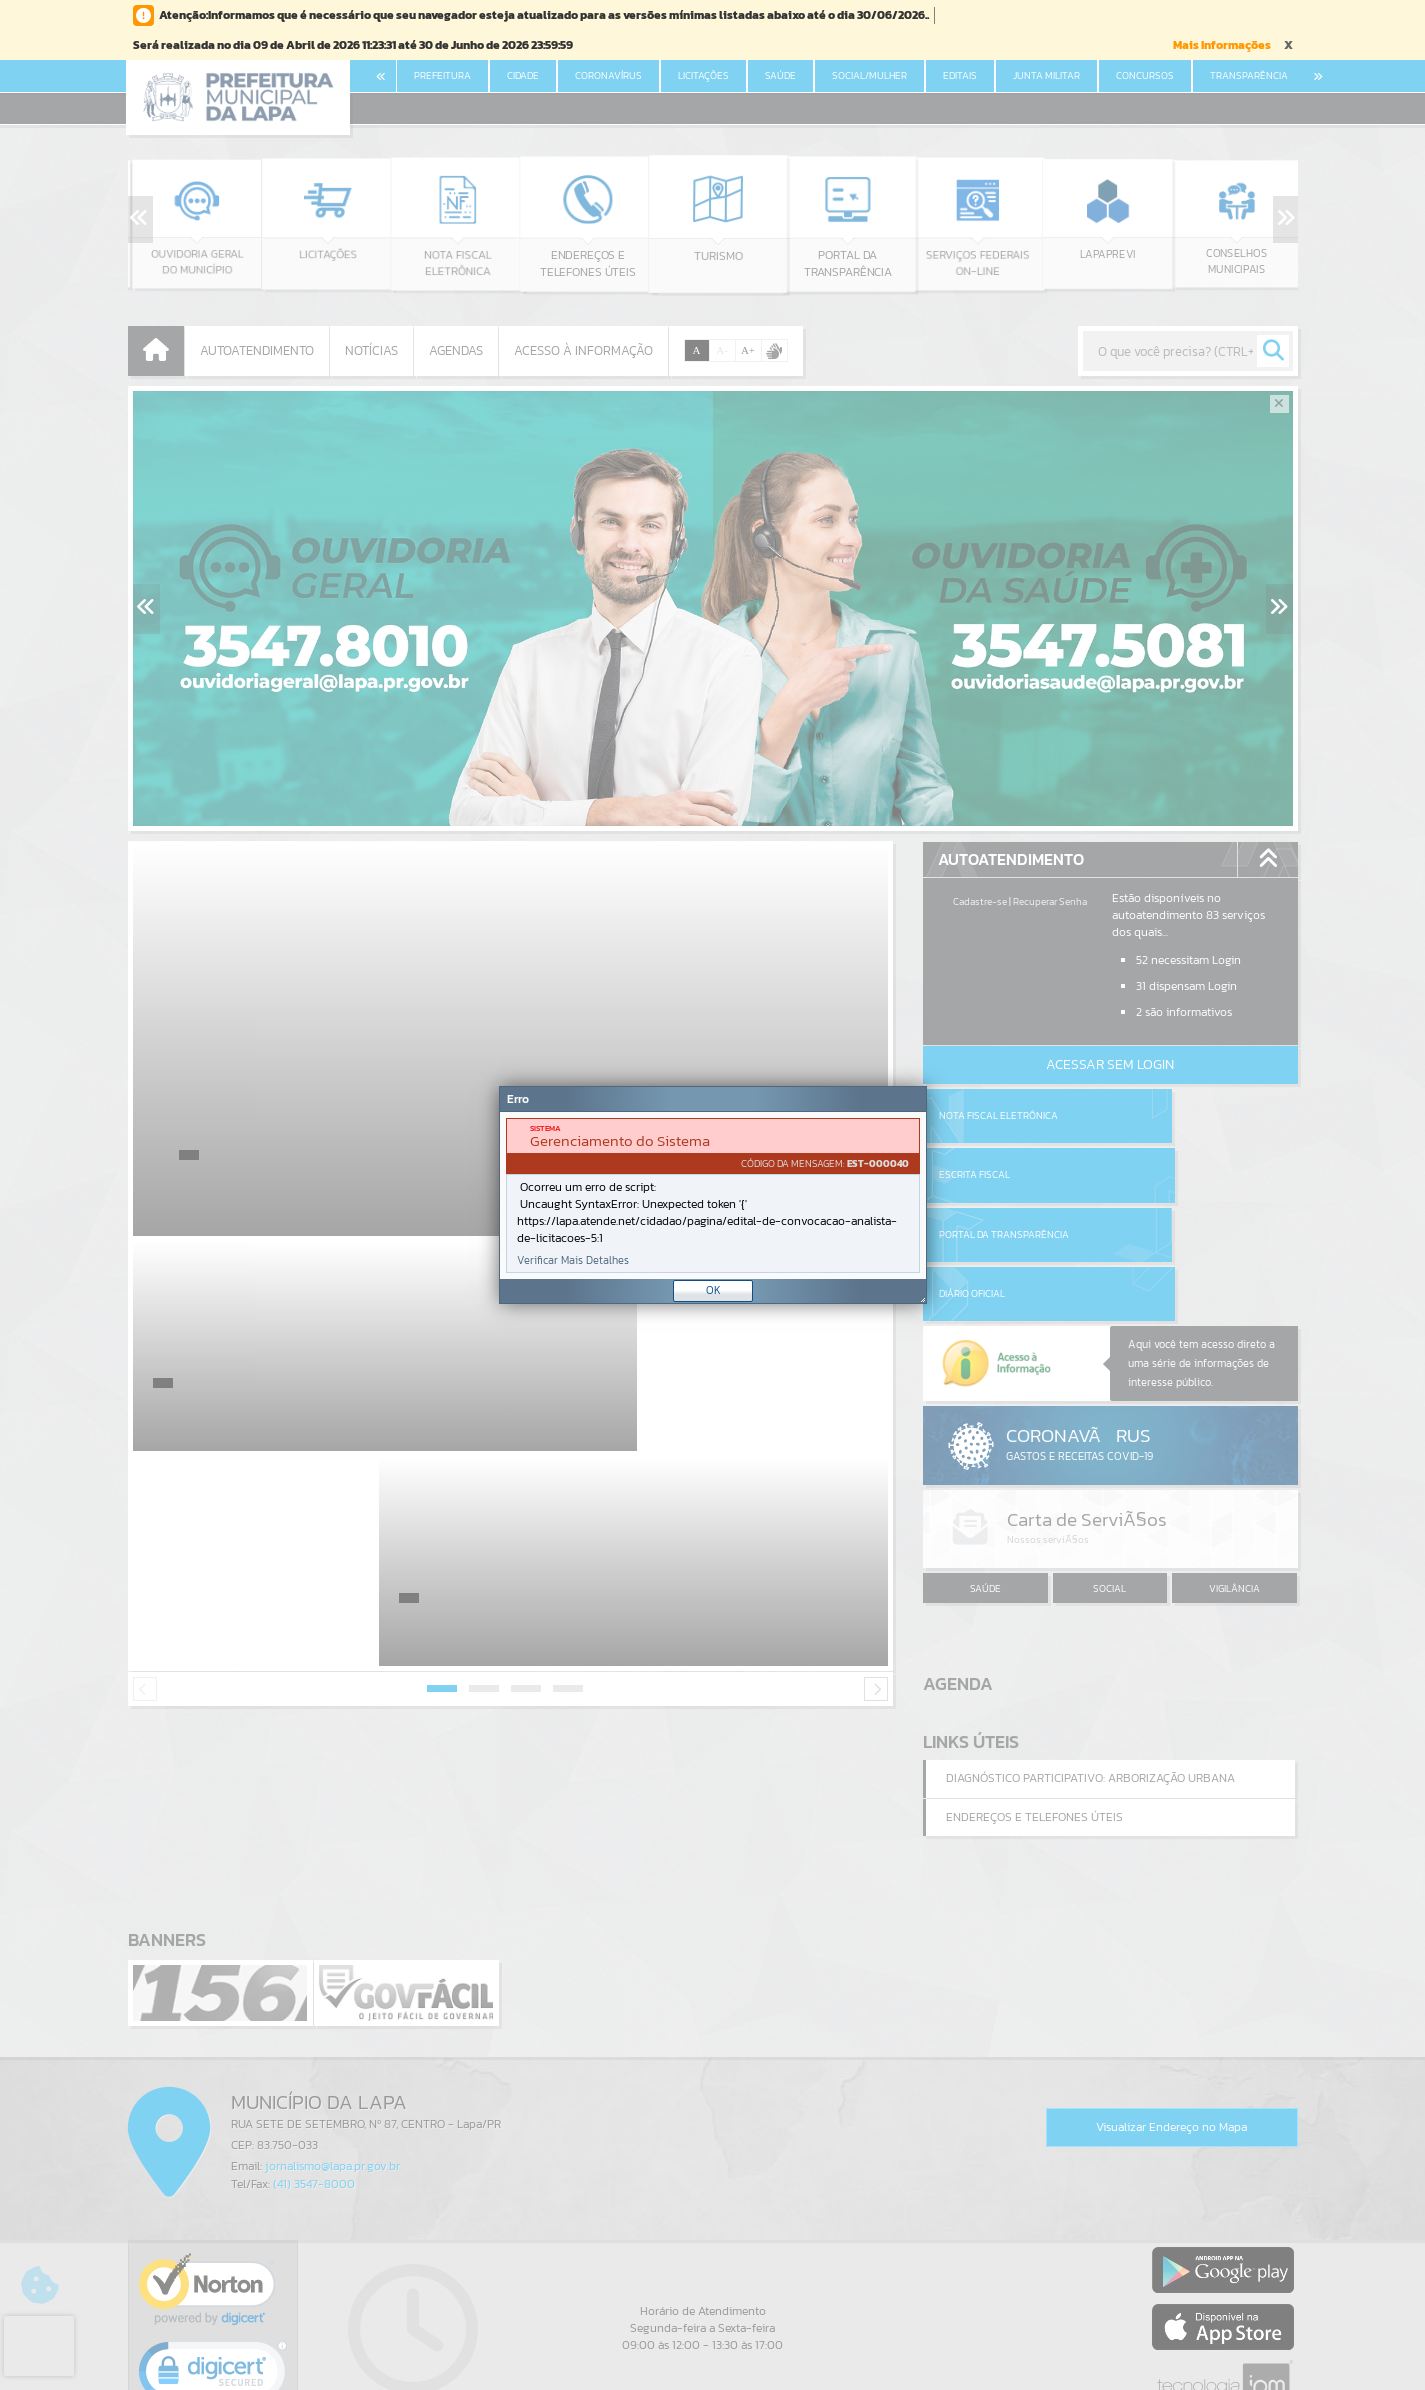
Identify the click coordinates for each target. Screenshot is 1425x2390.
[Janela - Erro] (713, 1195)
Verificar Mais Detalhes (573, 1260)
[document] (713, 1195)
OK (713, 1290)
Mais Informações (1222, 45)
